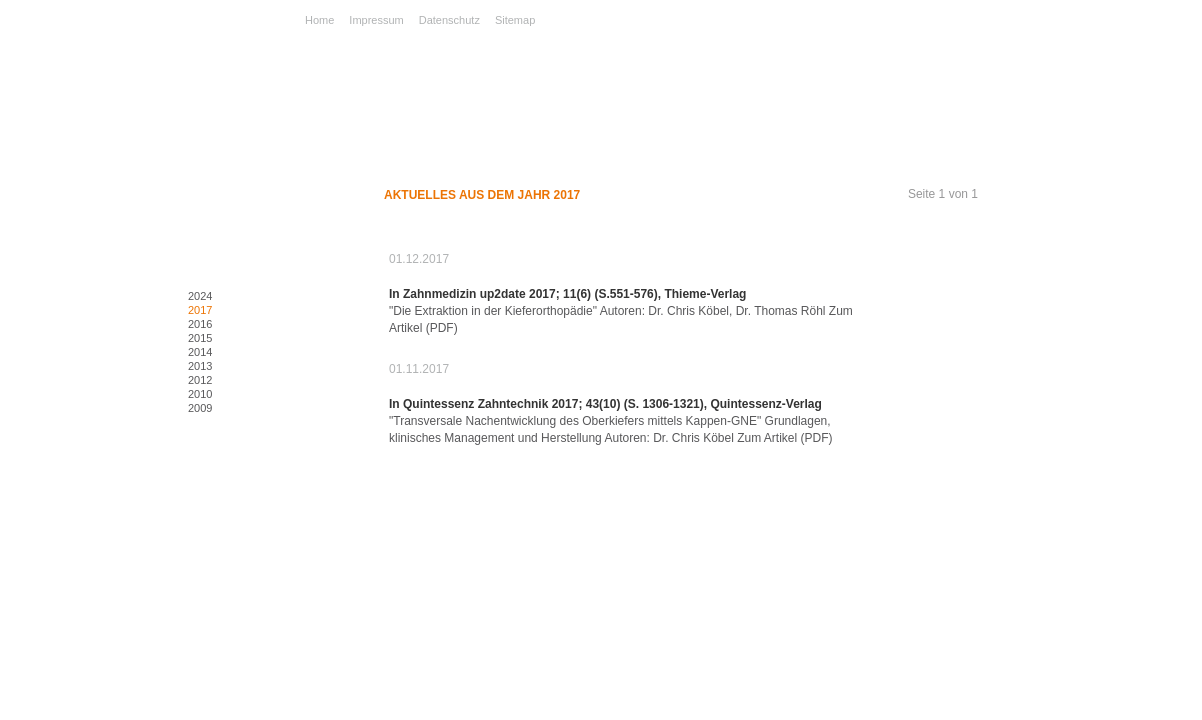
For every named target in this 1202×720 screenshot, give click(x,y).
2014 (200, 352)
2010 (200, 394)
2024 (200, 296)
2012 (200, 380)
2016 (200, 324)
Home (319, 20)
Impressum (376, 20)
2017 (200, 310)
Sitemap (515, 20)
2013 (200, 366)
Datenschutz (449, 20)
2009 (200, 408)
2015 (200, 338)
